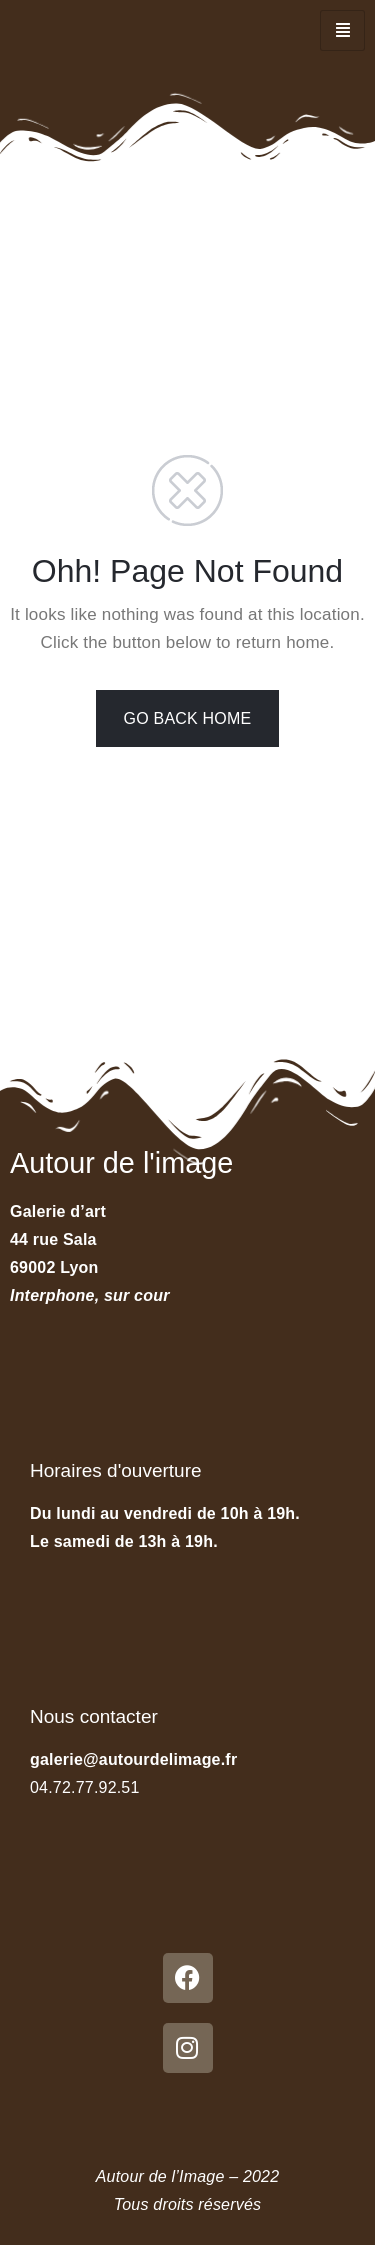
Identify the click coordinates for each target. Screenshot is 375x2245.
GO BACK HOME (188, 718)
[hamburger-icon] (342, 30)
